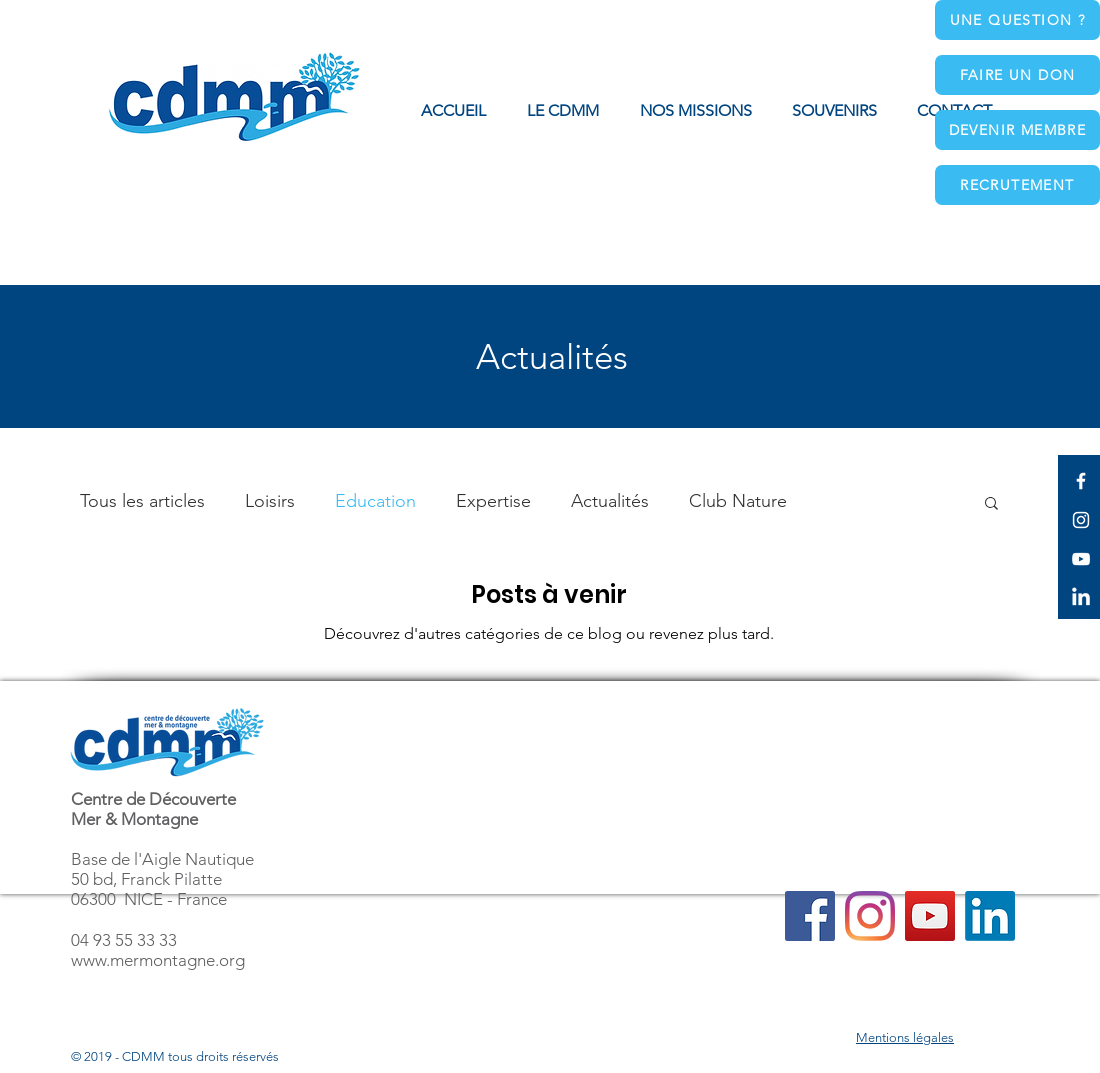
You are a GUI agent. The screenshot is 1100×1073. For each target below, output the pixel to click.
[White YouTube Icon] (1081, 559)
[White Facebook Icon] (1081, 481)
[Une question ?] (1017, 20)
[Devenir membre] (1017, 130)
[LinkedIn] (1081, 598)
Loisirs (270, 501)
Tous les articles (142, 501)
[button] (695, 111)
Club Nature (738, 501)
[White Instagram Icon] (1081, 520)
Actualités (610, 501)
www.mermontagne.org (158, 960)
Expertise (493, 501)
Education (375, 501)
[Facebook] (810, 916)
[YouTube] (930, 916)
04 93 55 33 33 (124, 940)
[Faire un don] (1017, 75)
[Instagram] (870, 916)
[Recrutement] (1017, 185)
